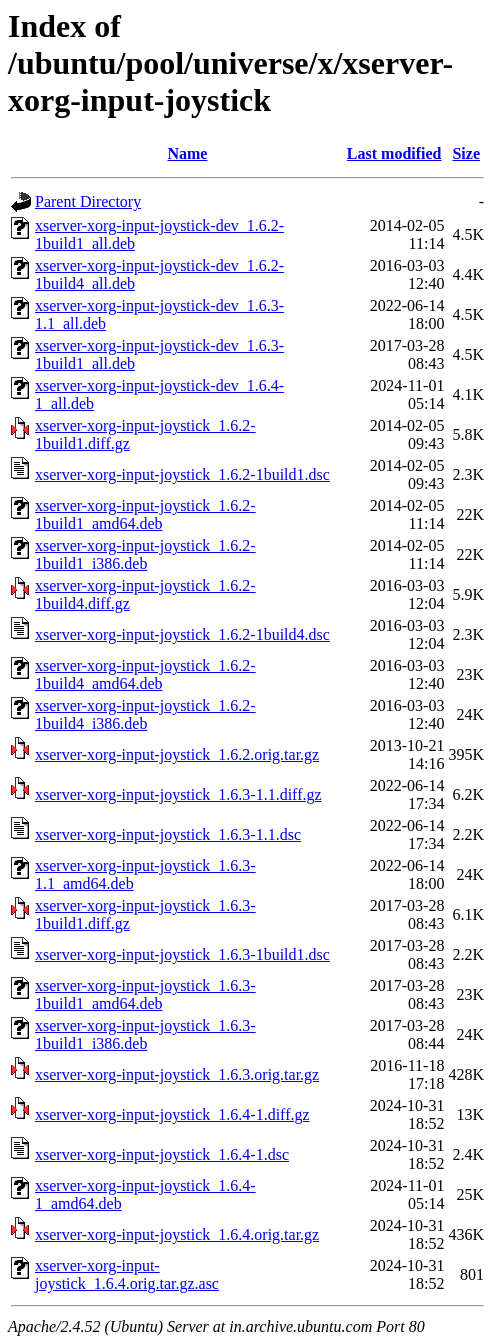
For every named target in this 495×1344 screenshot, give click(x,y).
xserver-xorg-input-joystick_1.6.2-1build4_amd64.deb (145, 674)
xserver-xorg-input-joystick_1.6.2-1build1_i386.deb (145, 554)
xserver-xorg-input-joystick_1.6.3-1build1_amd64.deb (145, 994)
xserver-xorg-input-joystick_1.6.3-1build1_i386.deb (145, 1034)
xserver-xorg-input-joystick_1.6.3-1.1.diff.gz (178, 794)
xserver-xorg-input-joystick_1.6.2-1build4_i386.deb (145, 714)
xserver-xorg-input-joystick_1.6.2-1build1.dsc (182, 474)
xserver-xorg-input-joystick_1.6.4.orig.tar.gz (177, 1234)
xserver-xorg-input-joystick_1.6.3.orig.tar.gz (177, 1074)
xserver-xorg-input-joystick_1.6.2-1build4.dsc (182, 634)
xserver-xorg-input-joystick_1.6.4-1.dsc (162, 1154)
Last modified (394, 153)
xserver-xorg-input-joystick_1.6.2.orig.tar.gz (177, 754)
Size (466, 153)
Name (187, 153)
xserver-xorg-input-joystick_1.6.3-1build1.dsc (182, 954)
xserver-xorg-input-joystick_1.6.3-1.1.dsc (168, 834)
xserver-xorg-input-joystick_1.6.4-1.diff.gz (172, 1114)
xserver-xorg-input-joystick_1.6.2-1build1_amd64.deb (145, 514)
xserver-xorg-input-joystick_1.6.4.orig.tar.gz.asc (127, 1274)
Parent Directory (88, 201)
